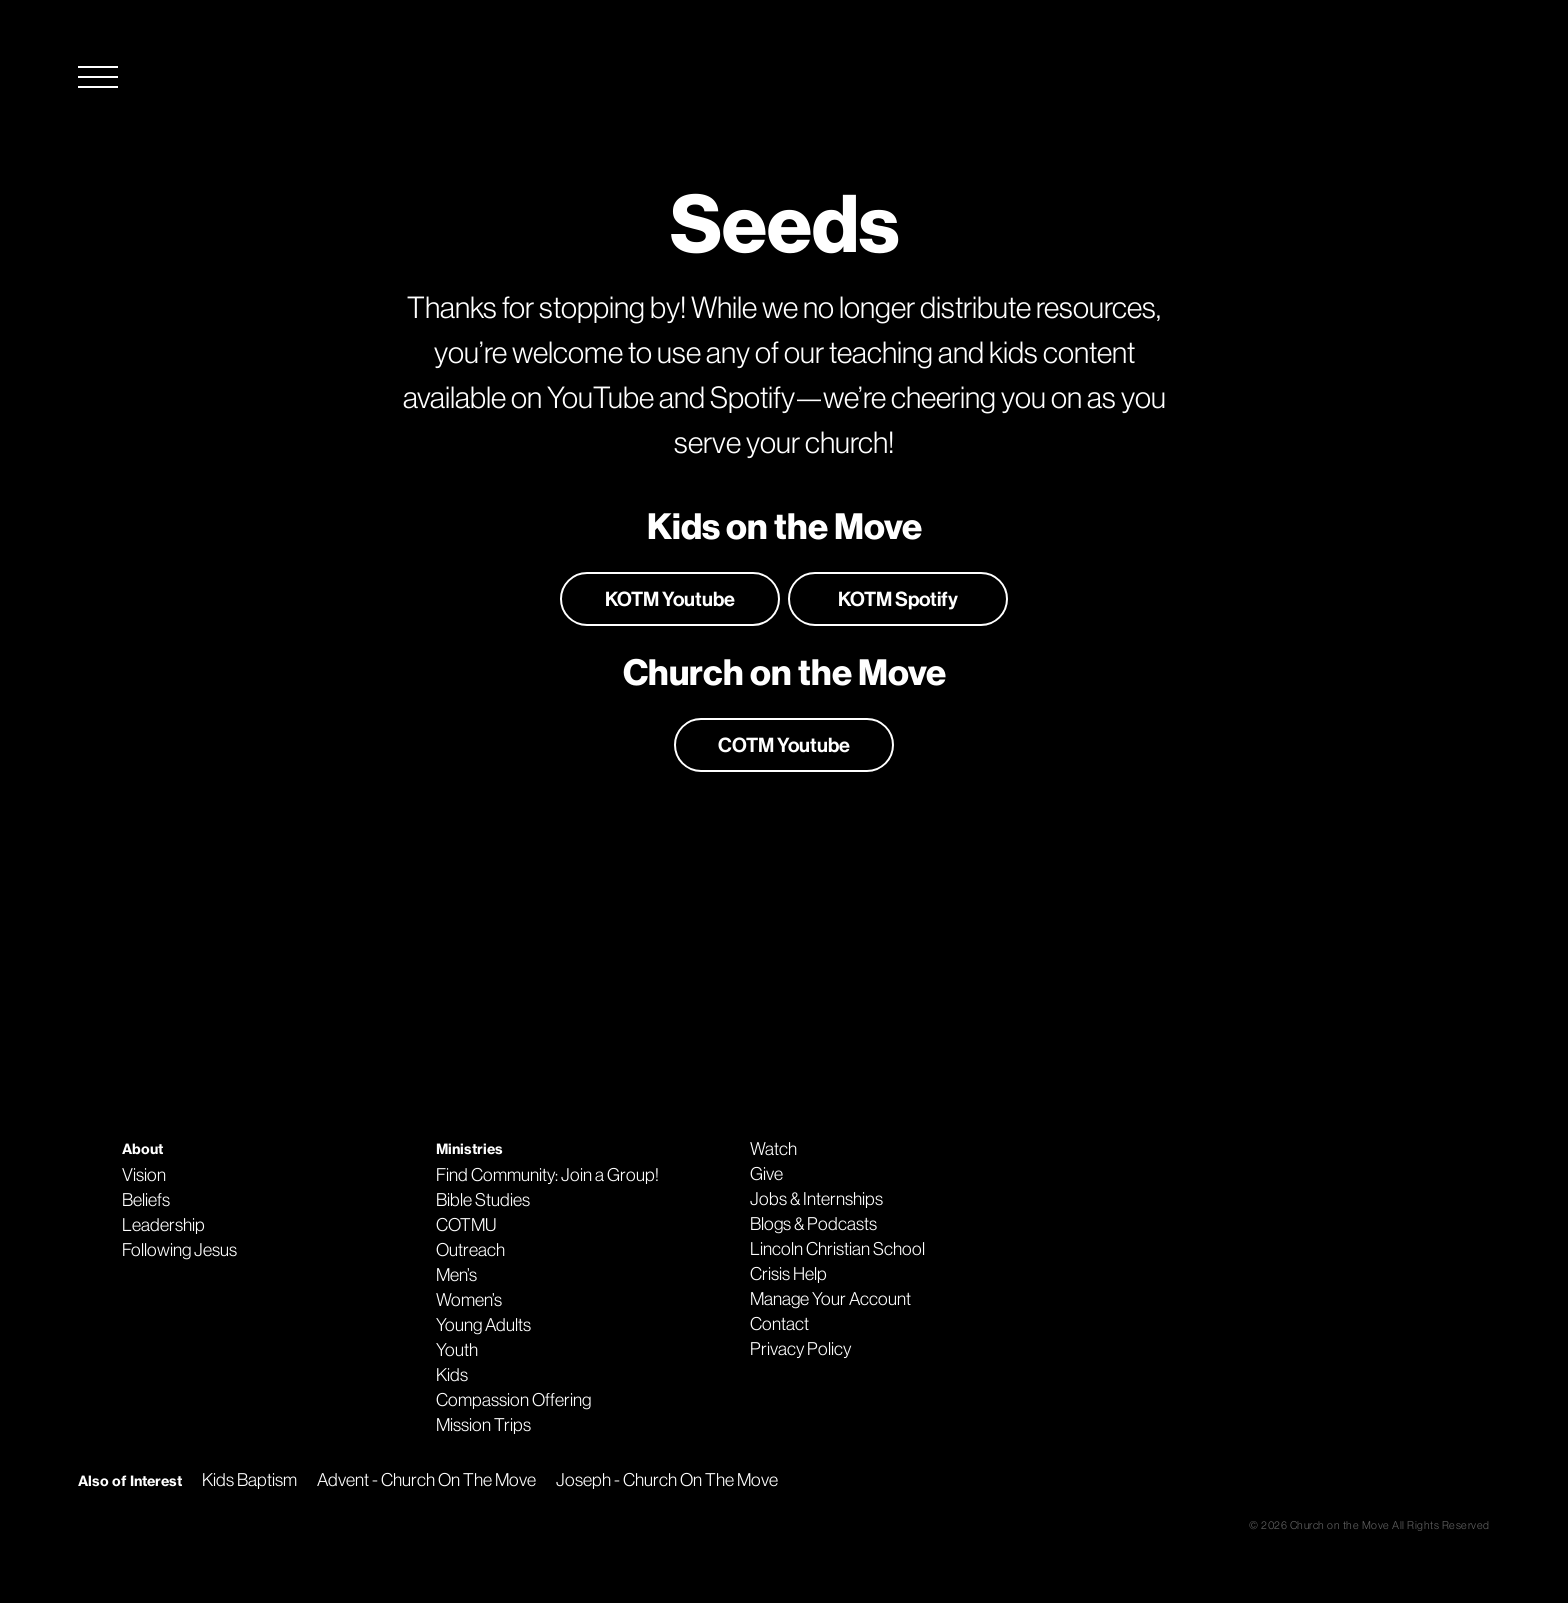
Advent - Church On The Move (426, 1480)
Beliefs (146, 1200)
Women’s (469, 1300)
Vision (144, 1175)
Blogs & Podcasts (813, 1224)
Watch (773, 1149)
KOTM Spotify (898, 599)
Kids (452, 1375)
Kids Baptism (249, 1480)
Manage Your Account (830, 1299)
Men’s (456, 1275)
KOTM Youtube (670, 599)
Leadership (163, 1225)
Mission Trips (483, 1425)
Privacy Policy (800, 1349)
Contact (779, 1324)
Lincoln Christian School (837, 1249)
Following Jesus (179, 1250)
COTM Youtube (784, 745)
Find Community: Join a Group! (547, 1175)
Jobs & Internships (816, 1199)
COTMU (466, 1225)
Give (766, 1174)
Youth (457, 1350)
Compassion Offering (513, 1400)
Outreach (470, 1250)
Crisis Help (788, 1274)
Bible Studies (483, 1200)
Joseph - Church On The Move (667, 1480)
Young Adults (483, 1325)
